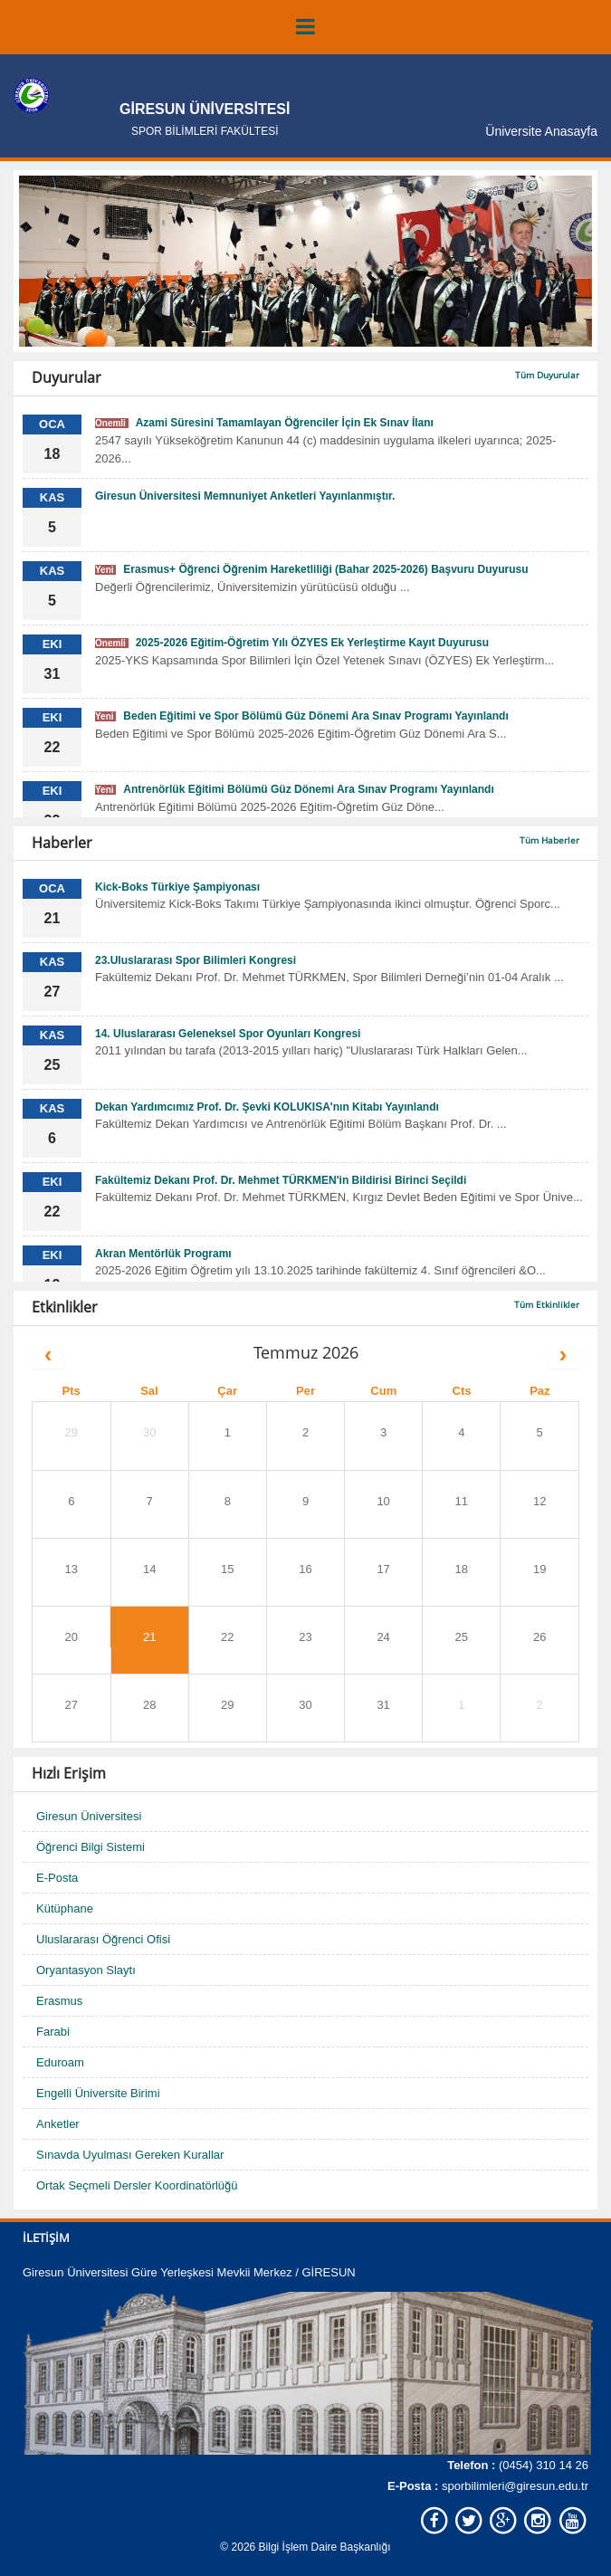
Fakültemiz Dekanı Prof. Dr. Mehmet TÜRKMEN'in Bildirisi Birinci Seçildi (280, 1180)
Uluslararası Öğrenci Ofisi (103, 1939)
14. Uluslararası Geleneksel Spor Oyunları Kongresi (227, 1033)
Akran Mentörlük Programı (163, 1253)
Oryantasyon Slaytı (86, 1970)
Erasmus (59, 2001)
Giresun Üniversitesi (88, 1816)
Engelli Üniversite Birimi (98, 2093)
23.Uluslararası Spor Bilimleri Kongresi (195, 960)
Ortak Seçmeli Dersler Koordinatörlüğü (137, 2185)
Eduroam (60, 2062)
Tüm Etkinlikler (546, 1304)
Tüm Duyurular (547, 374)
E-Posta (57, 1877)
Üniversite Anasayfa (541, 131)
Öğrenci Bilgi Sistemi (90, 1847)
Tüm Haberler (549, 840)
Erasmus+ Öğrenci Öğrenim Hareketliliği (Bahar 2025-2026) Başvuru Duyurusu (312, 569)
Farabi (53, 2031)
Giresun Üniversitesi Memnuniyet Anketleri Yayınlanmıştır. (245, 496)
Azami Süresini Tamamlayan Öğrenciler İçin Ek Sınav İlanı (264, 422)
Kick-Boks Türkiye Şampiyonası (177, 887)
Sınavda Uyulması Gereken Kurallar (130, 2154)
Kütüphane (64, 1908)
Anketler (58, 2124)
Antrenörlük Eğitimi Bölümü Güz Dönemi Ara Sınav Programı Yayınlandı (294, 789)
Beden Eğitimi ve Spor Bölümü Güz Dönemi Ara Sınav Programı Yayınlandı (302, 716)
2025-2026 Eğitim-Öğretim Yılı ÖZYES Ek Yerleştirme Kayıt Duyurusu (292, 642)
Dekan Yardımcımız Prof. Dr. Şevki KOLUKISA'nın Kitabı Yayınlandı (267, 1107)
